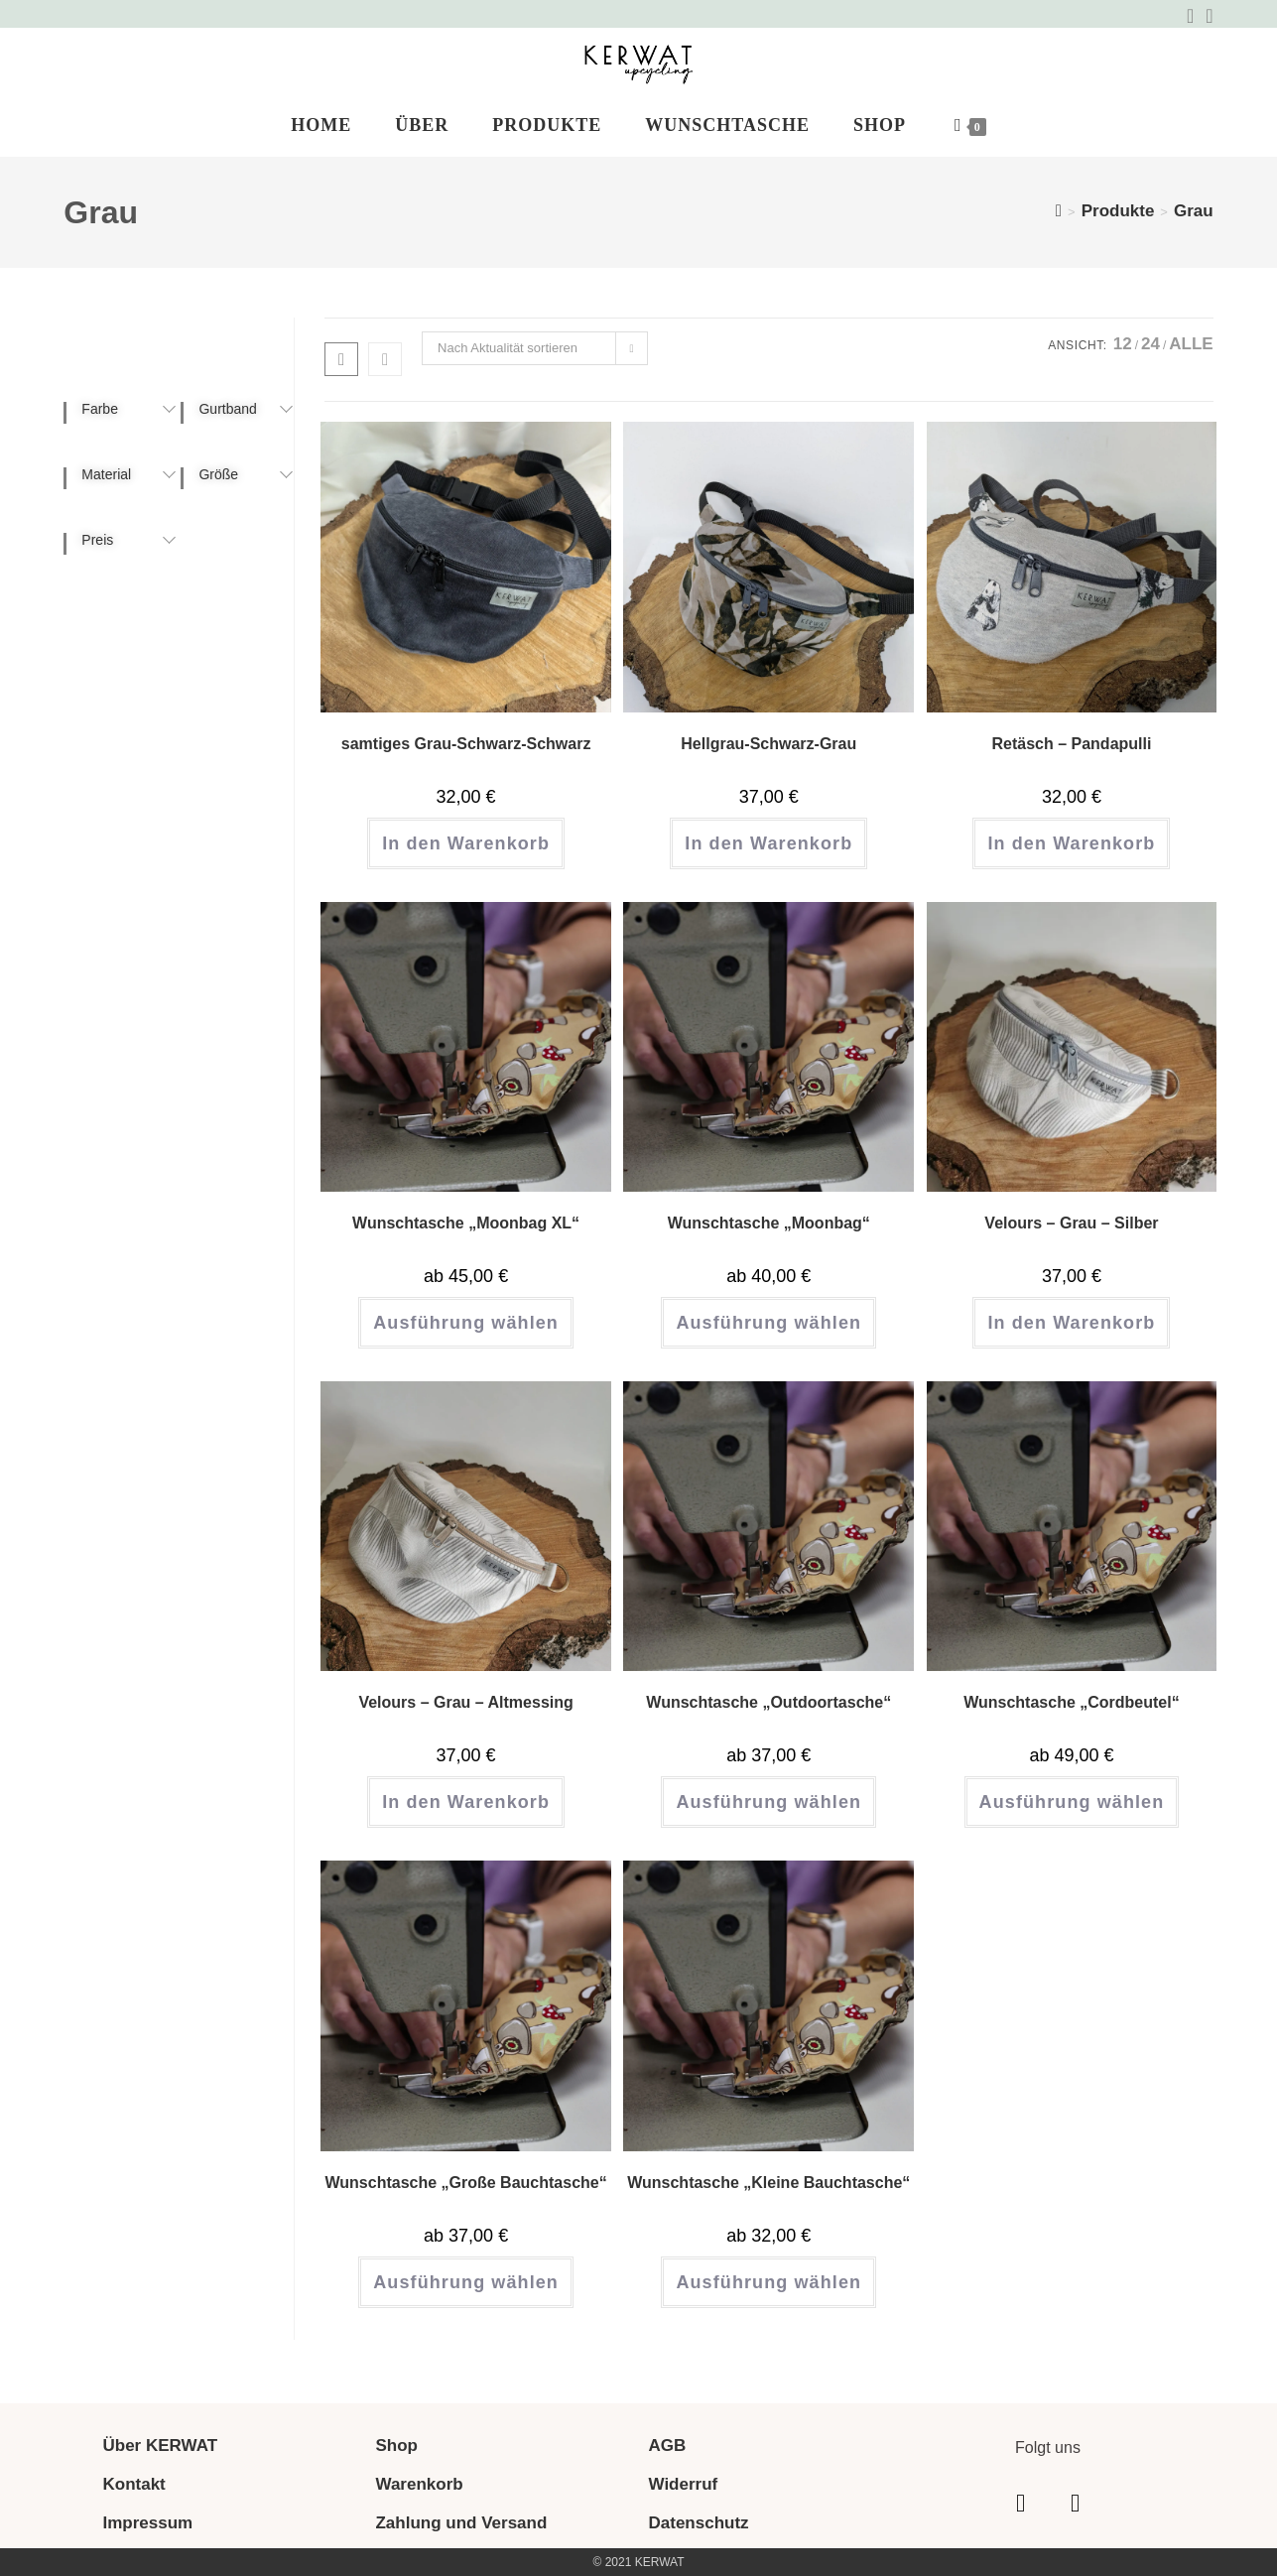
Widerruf (682, 2484)
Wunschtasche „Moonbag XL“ (465, 1236)
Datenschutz (698, 2522)
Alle (1191, 358)
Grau (1193, 224)
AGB (667, 2445)
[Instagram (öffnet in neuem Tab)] (1206, 16)
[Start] (1059, 224)
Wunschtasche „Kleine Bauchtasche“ (768, 2196)
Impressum (147, 2522)
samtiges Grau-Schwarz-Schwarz (466, 757)
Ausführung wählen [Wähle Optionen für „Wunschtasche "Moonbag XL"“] (466, 1337)
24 (1150, 358)
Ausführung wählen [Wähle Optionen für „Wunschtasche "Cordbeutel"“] (1072, 1817)
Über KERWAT (159, 2445)
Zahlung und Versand (461, 2522)
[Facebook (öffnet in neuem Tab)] (1190, 16)
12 (1122, 358)
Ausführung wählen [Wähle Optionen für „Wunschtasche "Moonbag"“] (768, 1337)
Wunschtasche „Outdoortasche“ (768, 1717)
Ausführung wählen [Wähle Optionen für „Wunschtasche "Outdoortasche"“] (768, 1817)
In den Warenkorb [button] (466, 857)
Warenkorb (418, 2484)
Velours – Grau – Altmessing (465, 1717)
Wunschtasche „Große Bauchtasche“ (465, 2196)
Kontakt (133, 2484)
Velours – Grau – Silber (1071, 1236)
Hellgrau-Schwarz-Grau (768, 757)
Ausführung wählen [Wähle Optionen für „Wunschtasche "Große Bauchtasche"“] (466, 2296)
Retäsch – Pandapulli (1071, 757)
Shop (396, 2445)
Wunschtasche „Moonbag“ (769, 1236)
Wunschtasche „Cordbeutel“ (1071, 1717)
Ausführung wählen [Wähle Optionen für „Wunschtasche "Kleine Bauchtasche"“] (768, 2296)
